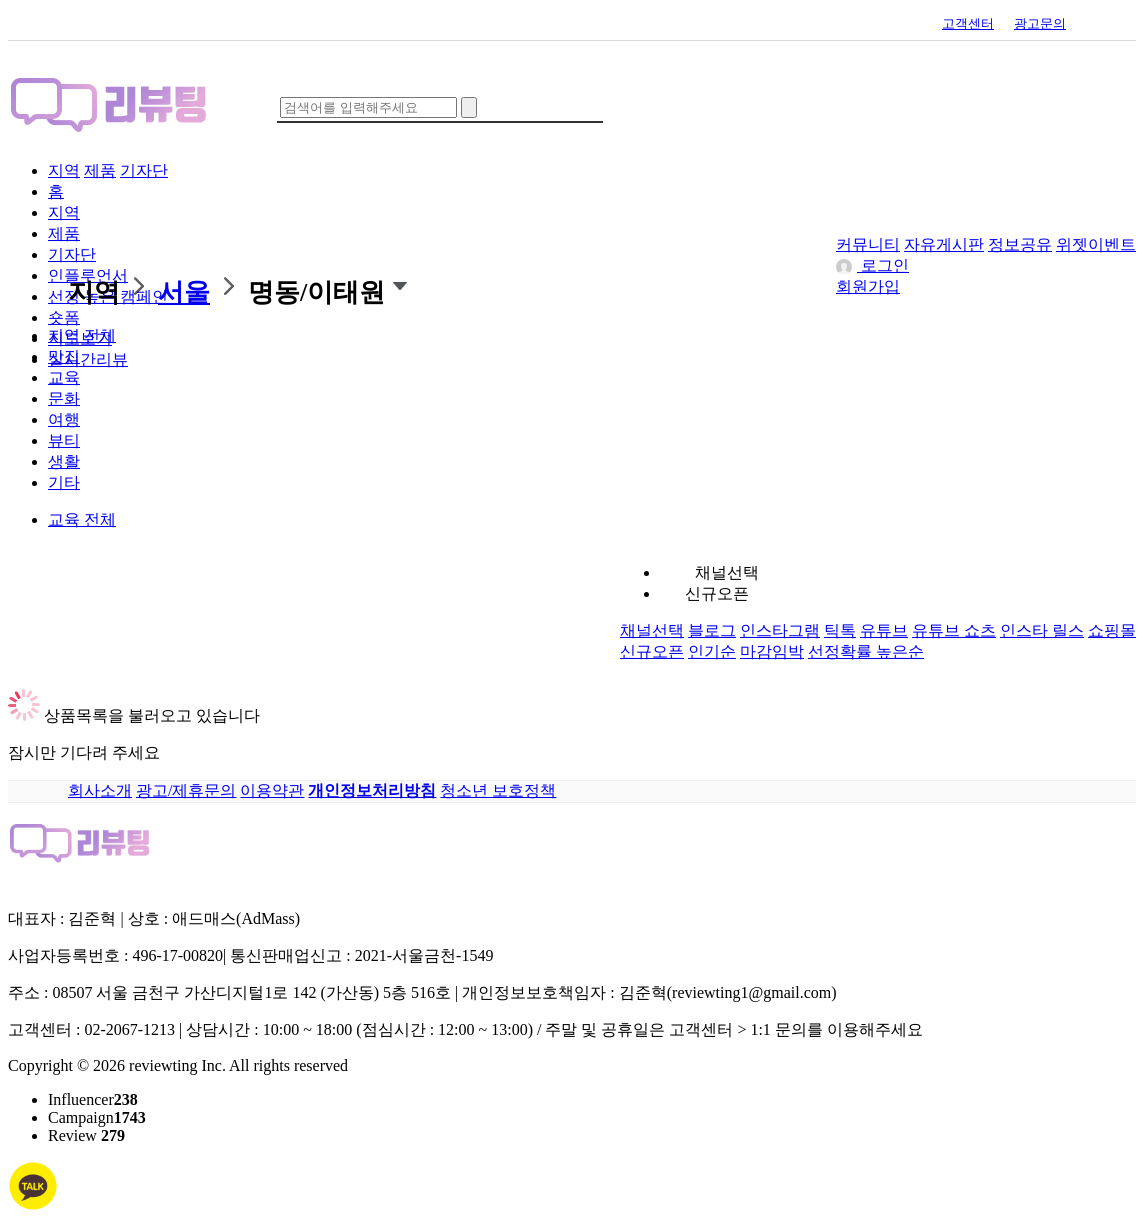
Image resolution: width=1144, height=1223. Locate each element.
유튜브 (884, 630)
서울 (184, 292)
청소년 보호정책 (498, 790)
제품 (100, 170)
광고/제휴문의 (186, 790)
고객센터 (968, 23)
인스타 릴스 (1042, 630)
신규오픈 (717, 593)
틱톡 (840, 630)
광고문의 (1040, 23)
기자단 (144, 170)
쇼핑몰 (1112, 630)
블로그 (712, 630)
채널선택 (727, 572)
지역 (64, 170)
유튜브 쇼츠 (954, 630)
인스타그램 (780, 630)
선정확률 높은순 (866, 651)
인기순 (712, 651)
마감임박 (772, 651)
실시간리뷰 (88, 359)
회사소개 (100, 790)
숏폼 (64, 317)
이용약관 (272, 790)
